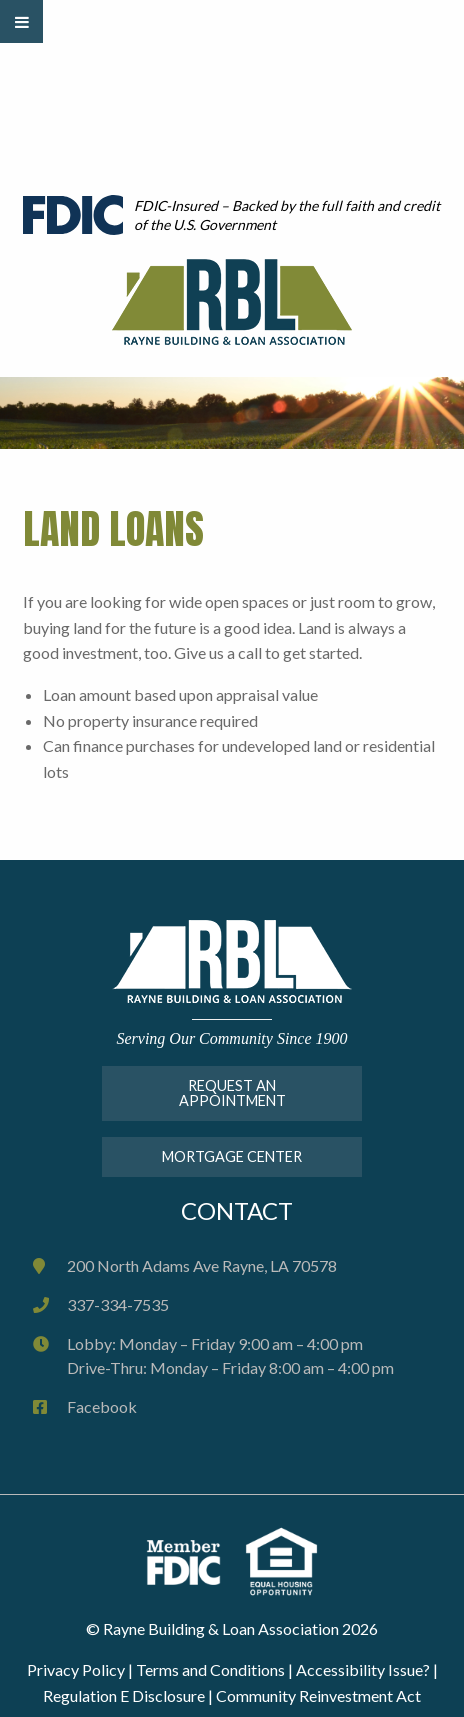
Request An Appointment (232, 1092)
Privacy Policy (76, 1669)
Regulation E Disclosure (124, 1695)
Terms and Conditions (210, 1669)
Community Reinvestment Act (318, 1695)
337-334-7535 (118, 1304)
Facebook (102, 1406)
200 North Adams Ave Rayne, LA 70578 (202, 1265)
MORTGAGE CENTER (232, 1156)
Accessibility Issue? (363, 1669)
